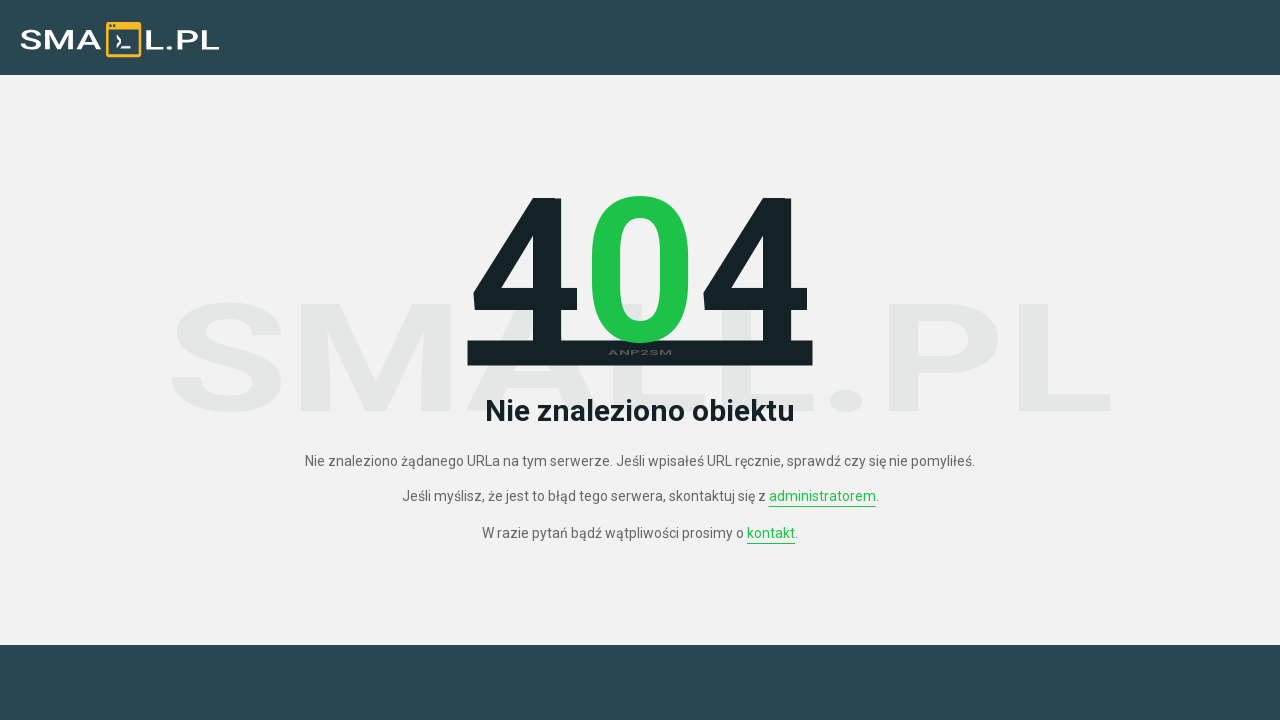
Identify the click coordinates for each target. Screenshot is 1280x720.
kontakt (771, 533)
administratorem (822, 496)
